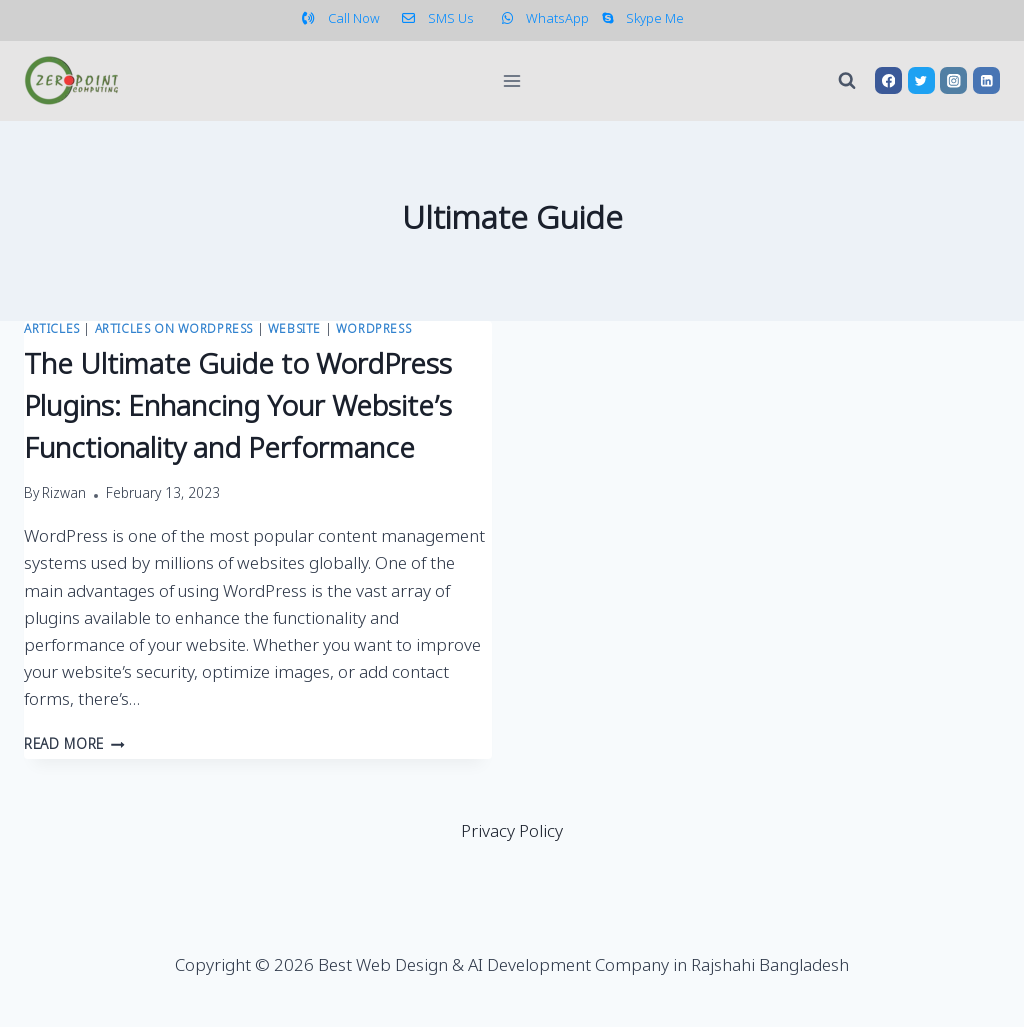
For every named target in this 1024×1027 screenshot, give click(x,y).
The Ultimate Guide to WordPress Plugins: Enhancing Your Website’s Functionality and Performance (238, 408)
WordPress (373, 330)
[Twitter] (921, 80)
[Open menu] (512, 80)
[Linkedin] (986, 80)
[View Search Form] (847, 81)
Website (294, 330)
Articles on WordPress (174, 330)
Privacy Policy (512, 832)
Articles (52, 330)
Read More (74, 746)
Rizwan (64, 495)
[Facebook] (888, 80)
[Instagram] (953, 80)
